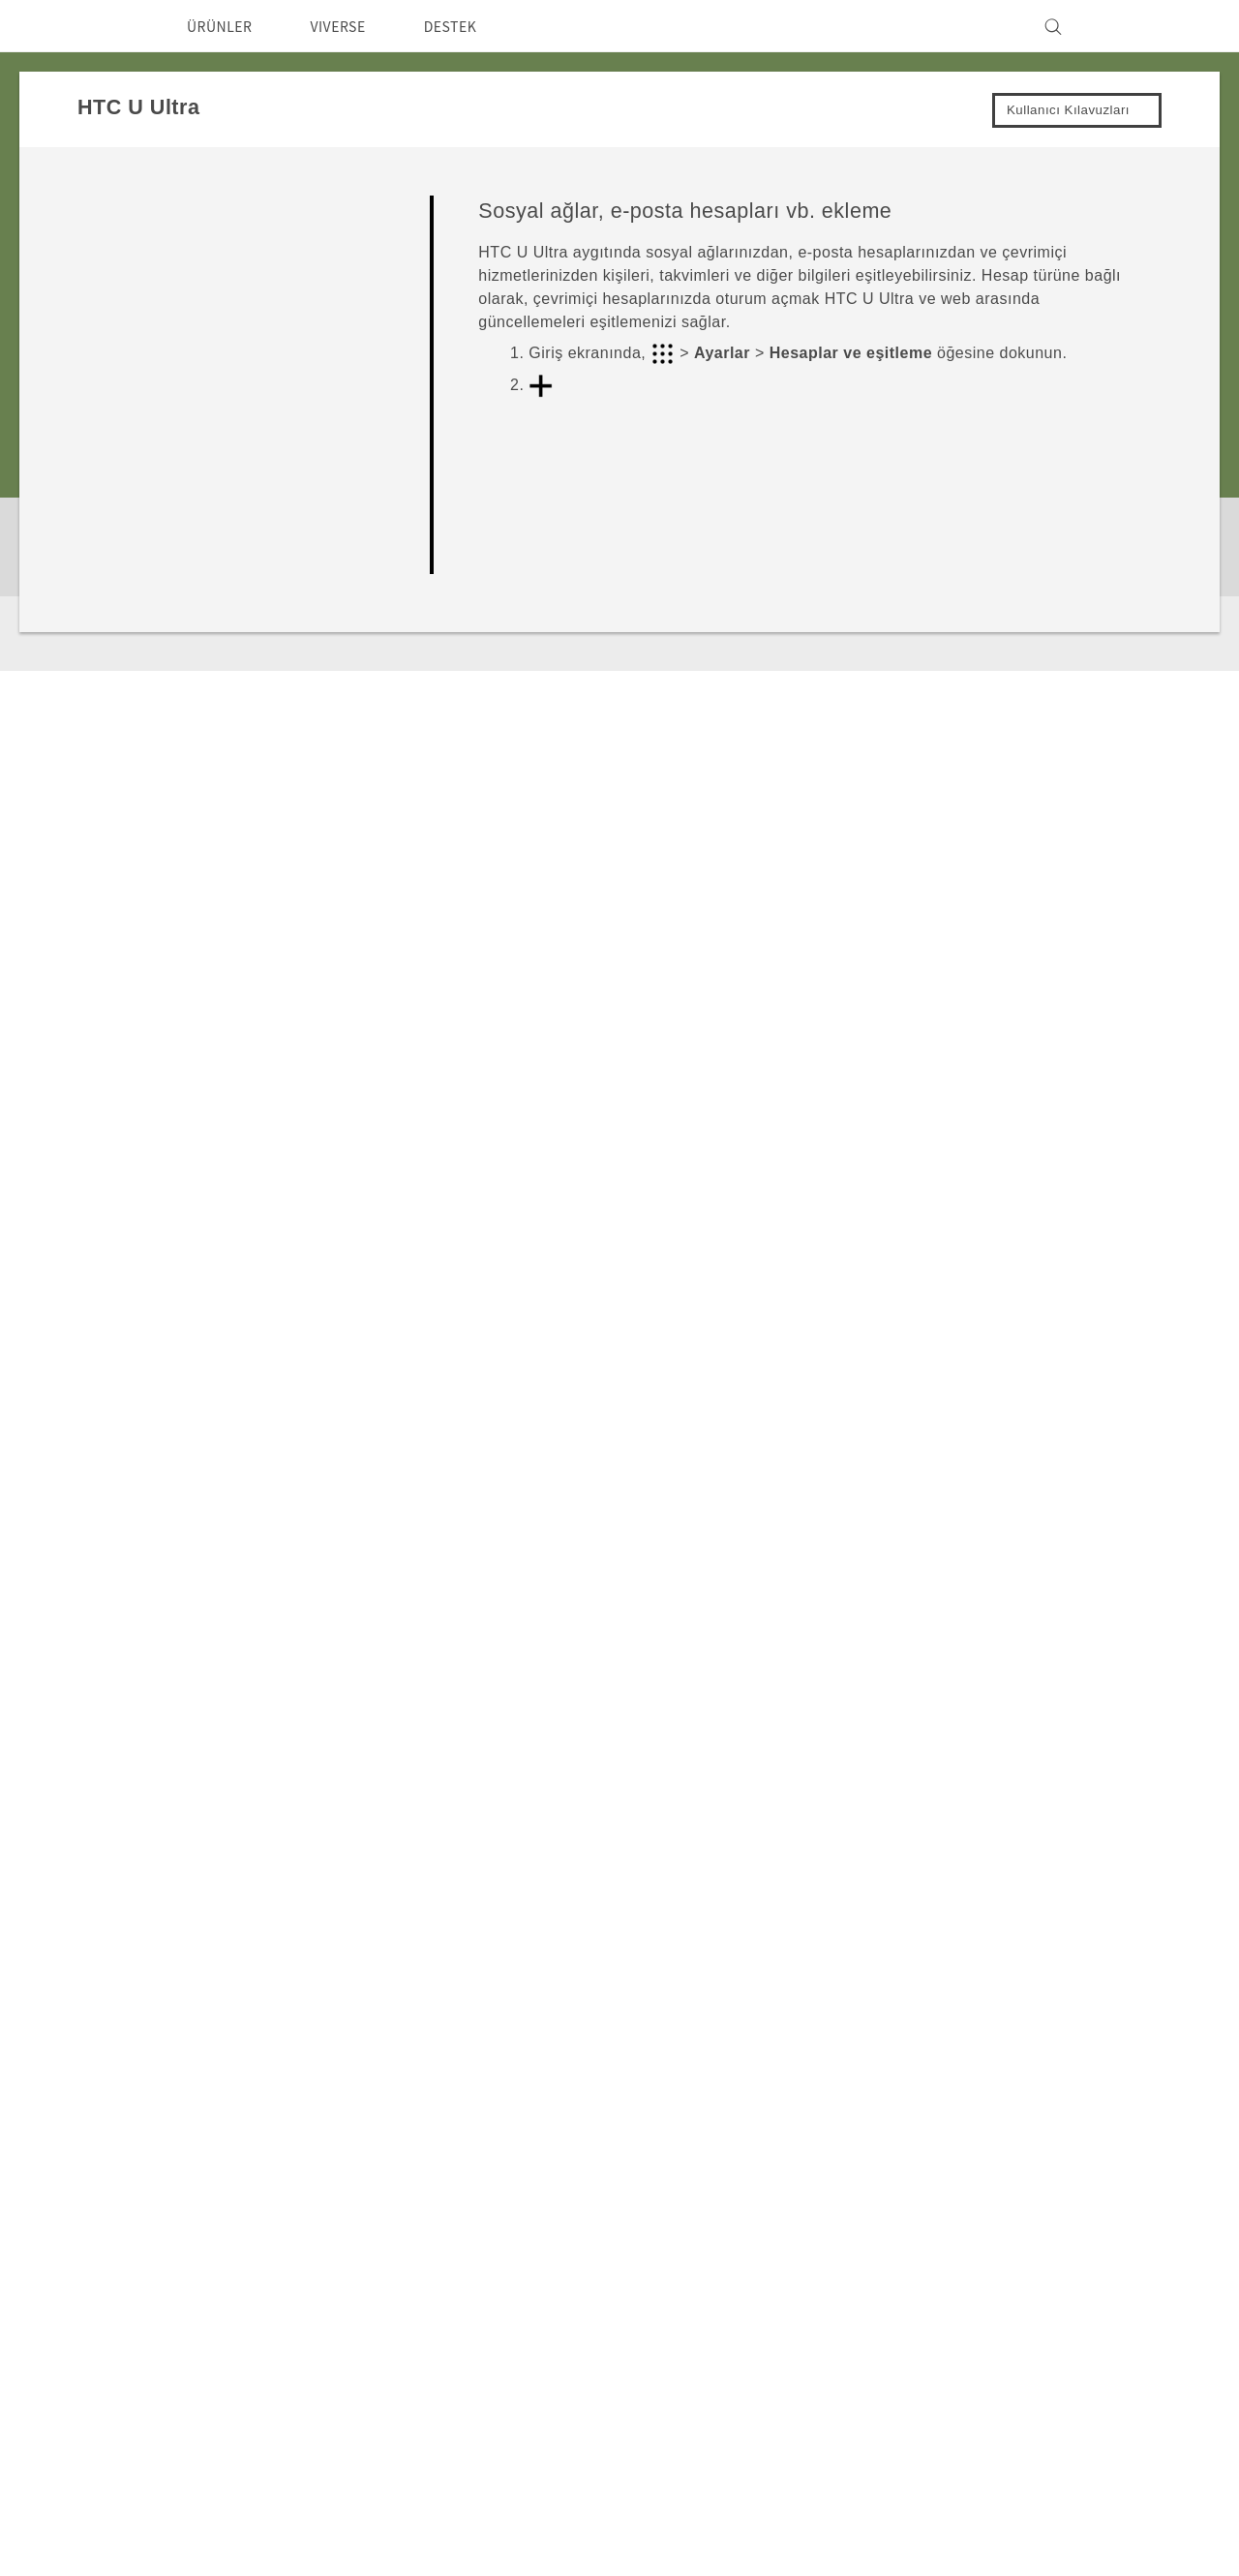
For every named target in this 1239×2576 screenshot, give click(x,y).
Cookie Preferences (992, 2316)
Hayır (1105, 1322)
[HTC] (105, 26)
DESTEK (475, 26)
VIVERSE (354, 26)
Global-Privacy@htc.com (1030, 2526)
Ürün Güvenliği (974, 2290)
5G (432, 2238)
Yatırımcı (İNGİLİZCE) (997, 2238)
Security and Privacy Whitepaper (1039, 2369)
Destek (116, 2024)
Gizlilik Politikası (977, 2264)
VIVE (441, 2264)
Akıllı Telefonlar (476, 2212)
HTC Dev (620, 2212)
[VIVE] (1130, 26)
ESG (936, 2212)
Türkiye (139, 2257)
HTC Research (639, 2238)
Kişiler (501, 1204)
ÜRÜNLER (225, 26)
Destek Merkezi (805, 2212)
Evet (1022, 1322)
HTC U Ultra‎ (213, 2024)
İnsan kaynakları (977, 2342)
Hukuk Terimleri (1101, 2479)
